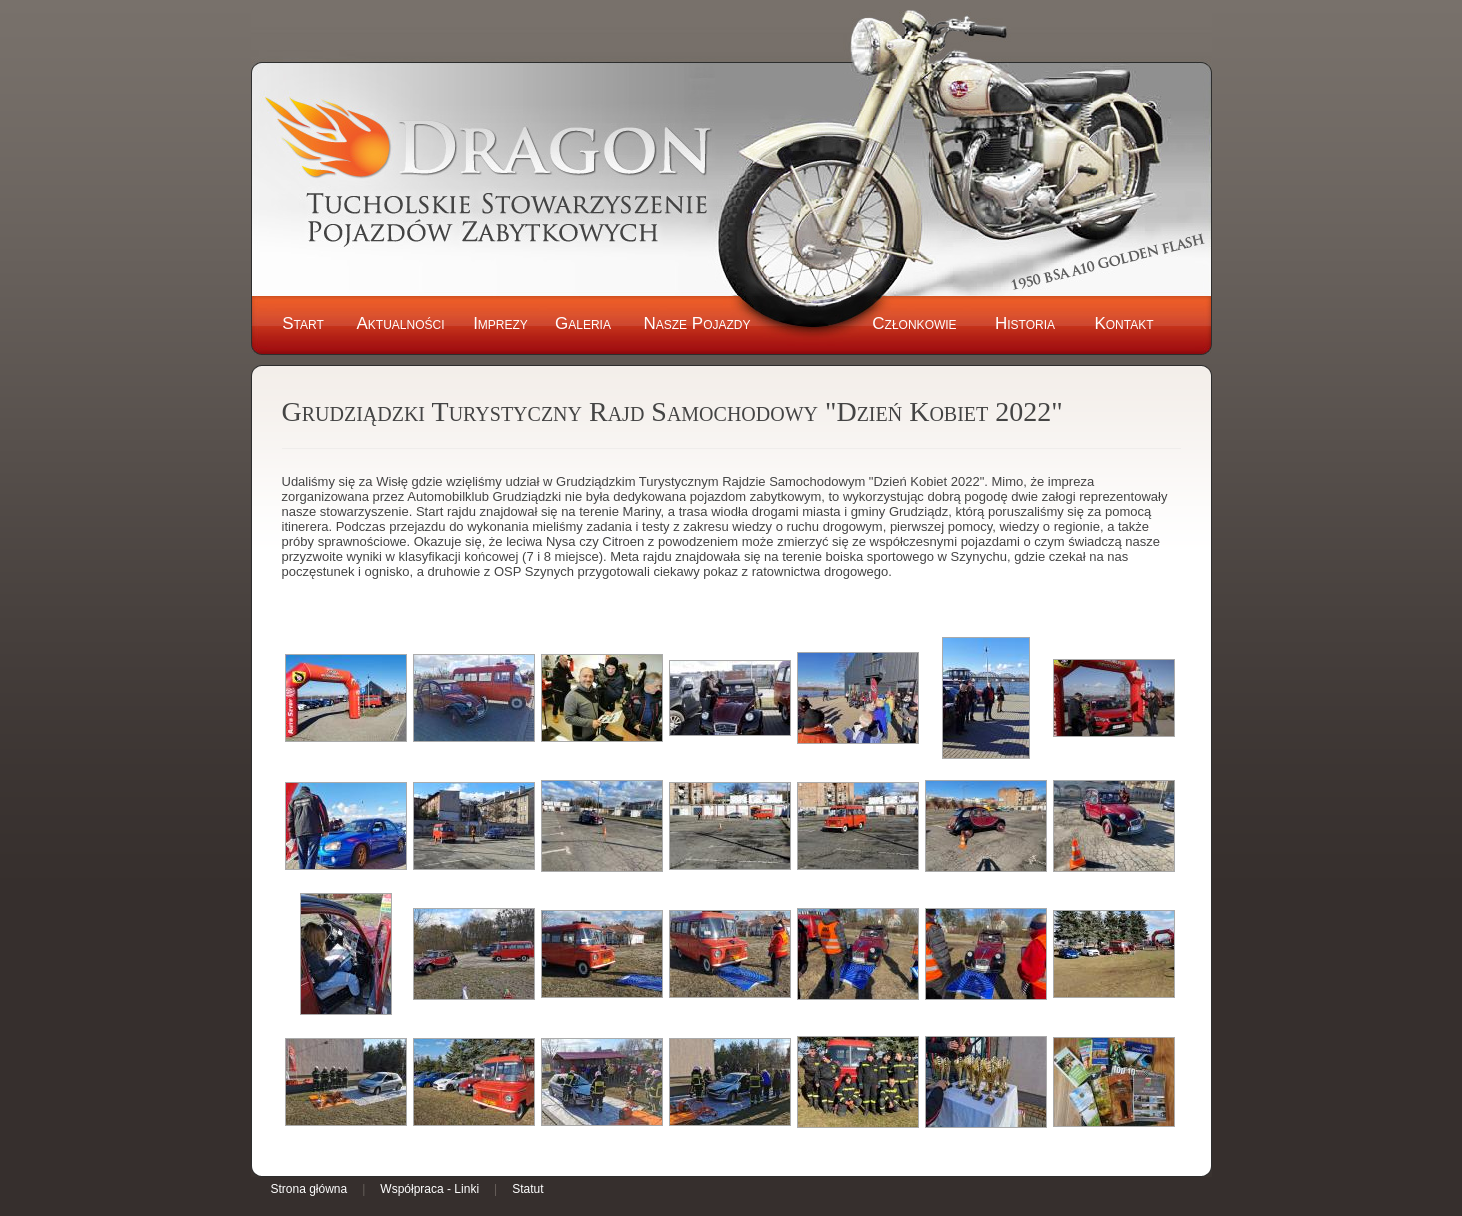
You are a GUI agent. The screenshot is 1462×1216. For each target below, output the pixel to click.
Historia (1025, 323)
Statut (527, 1189)
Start (303, 323)
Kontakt (1123, 323)
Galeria (583, 323)
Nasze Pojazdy (696, 323)
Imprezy (500, 323)
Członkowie (914, 323)
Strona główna (309, 1189)
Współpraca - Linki (429, 1189)
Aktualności (400, 323)
